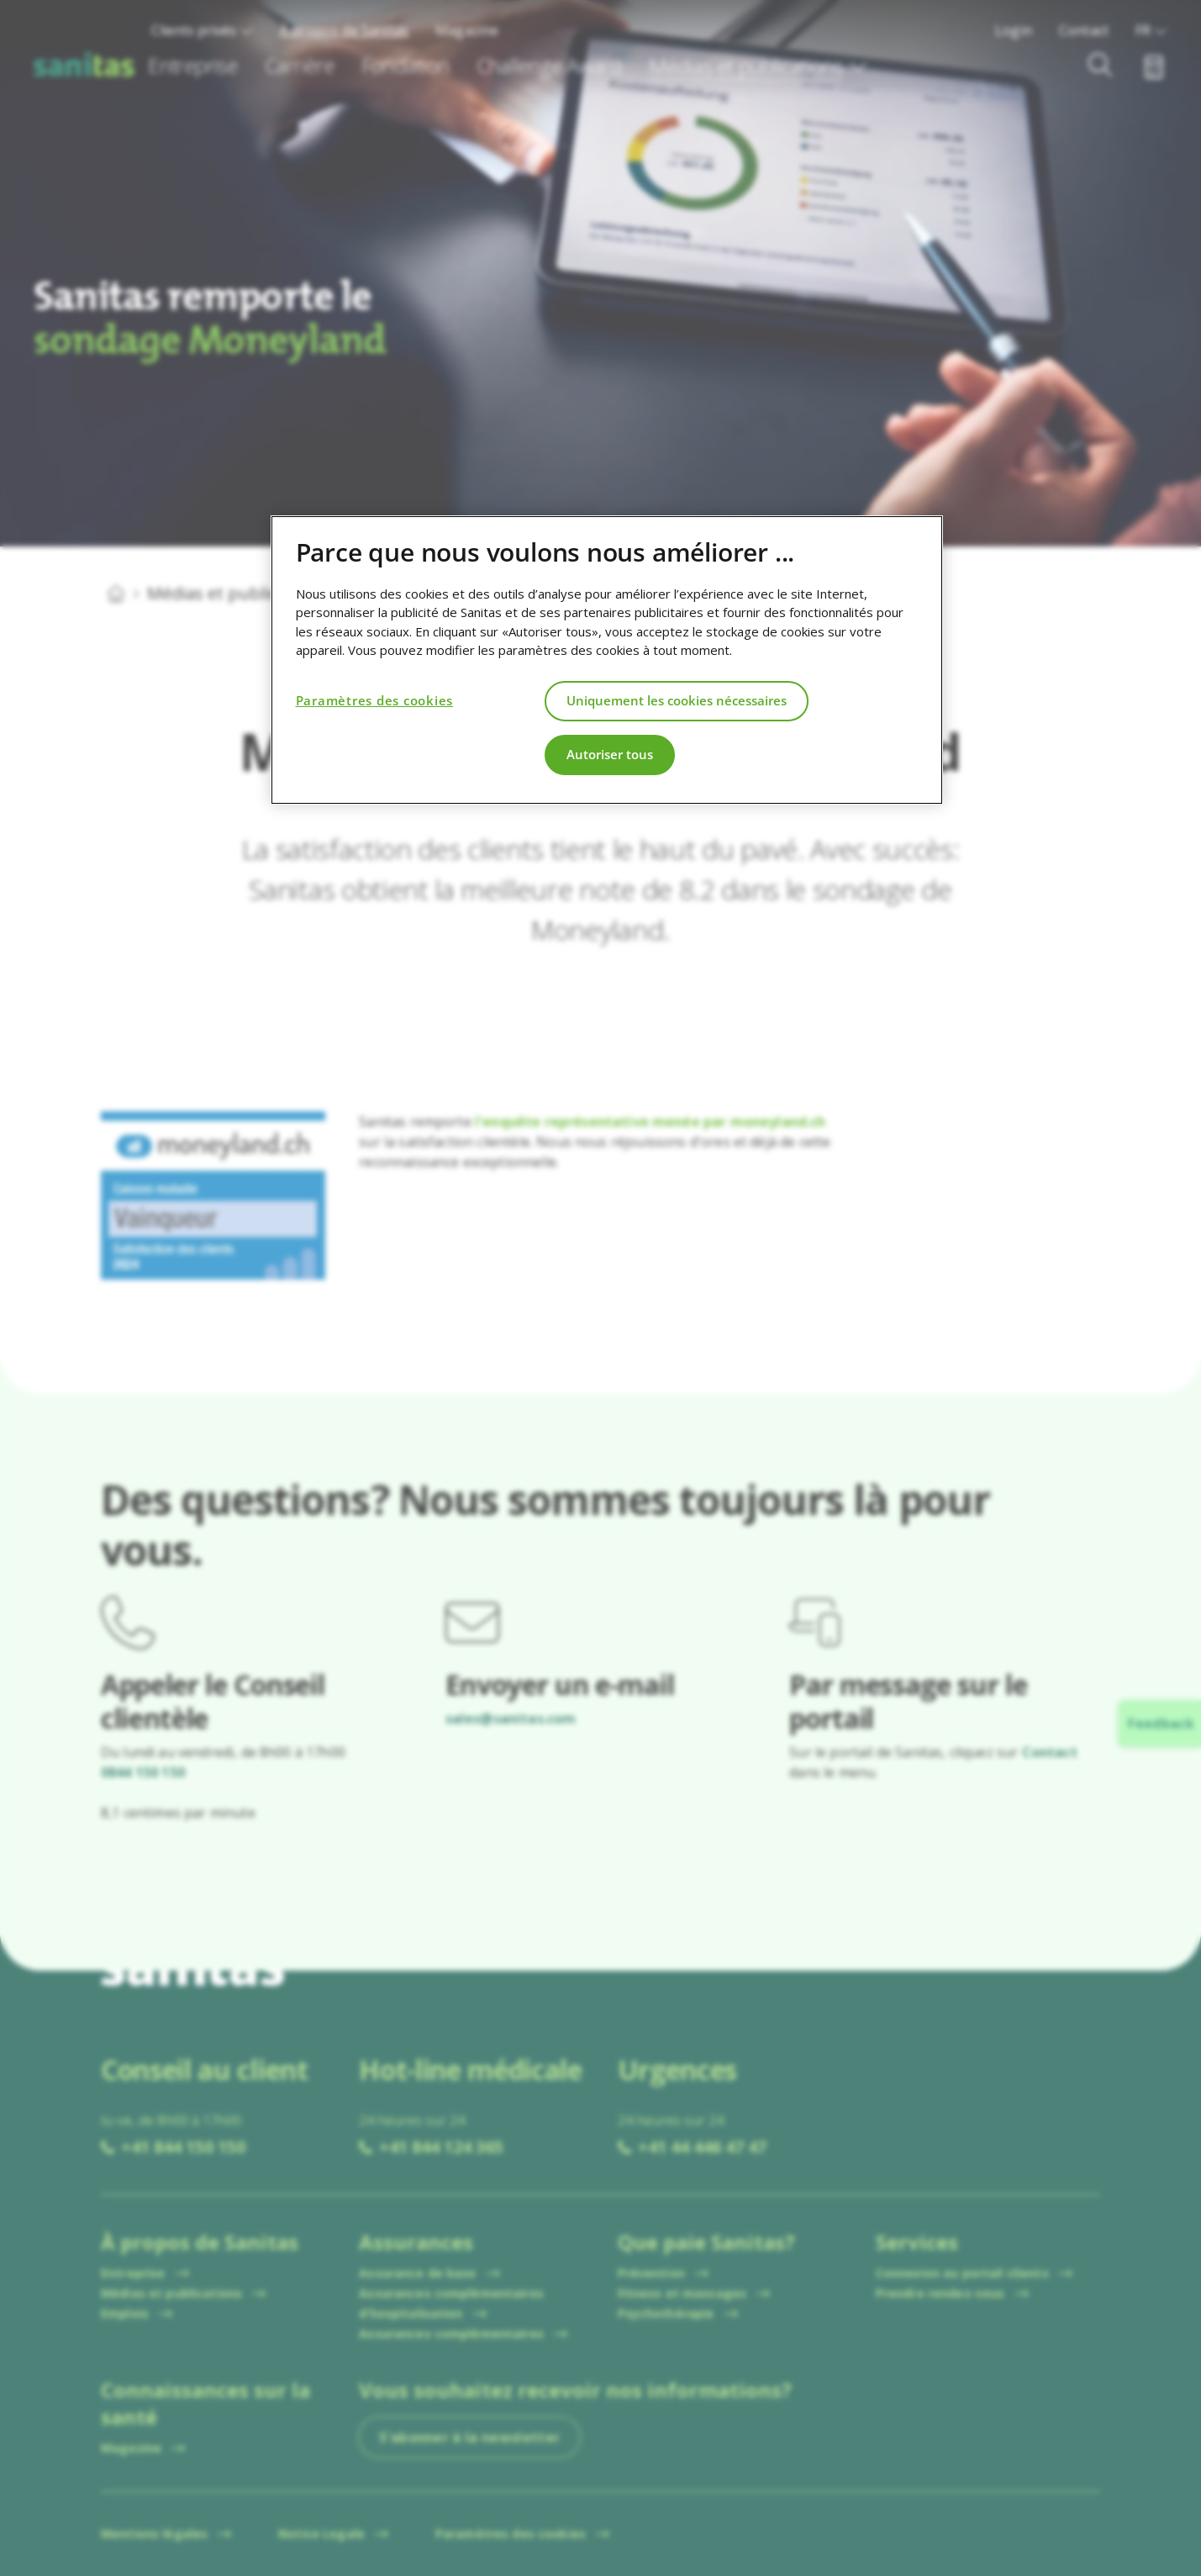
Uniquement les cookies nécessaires (676, 700)
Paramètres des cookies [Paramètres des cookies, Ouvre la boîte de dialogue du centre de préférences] (375, 700)
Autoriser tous (609, 754)
